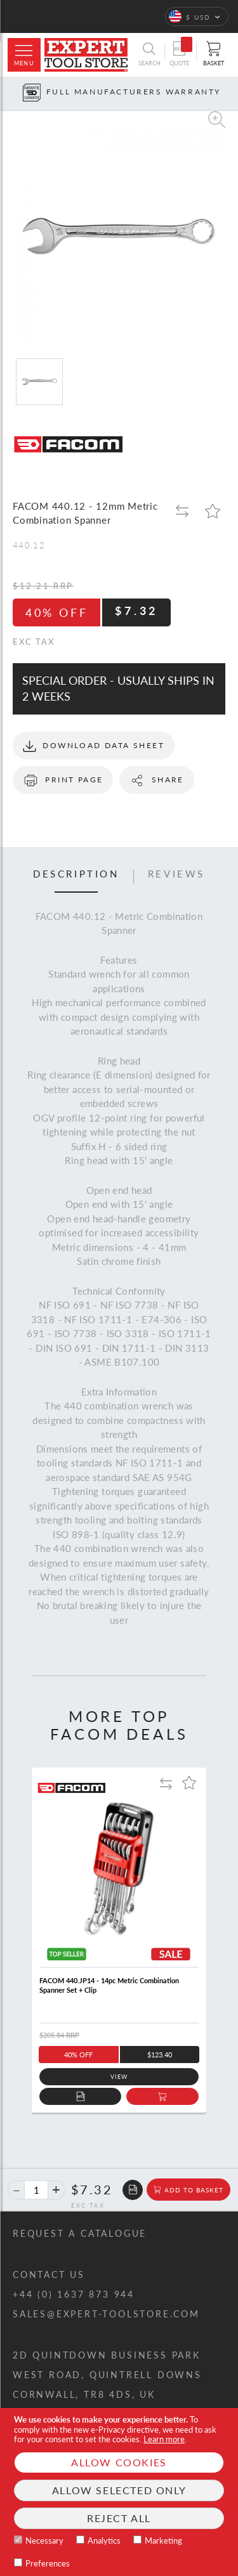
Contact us (49, 2274)
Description (76, 874)
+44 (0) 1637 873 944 (74, 2294)
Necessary (44, 2540)
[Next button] (229, 93)
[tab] (76, 876)
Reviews (176, 874)
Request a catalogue (80, 2233)
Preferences (47, 2563)
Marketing (163, 2540)
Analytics (104, 2540)
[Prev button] (8, 93)
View (119, 2076)
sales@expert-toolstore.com (106, 2313)
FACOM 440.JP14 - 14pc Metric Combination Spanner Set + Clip (109, 1985)
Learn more (164, 2439)
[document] (119, 2492)
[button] (196, 16)
